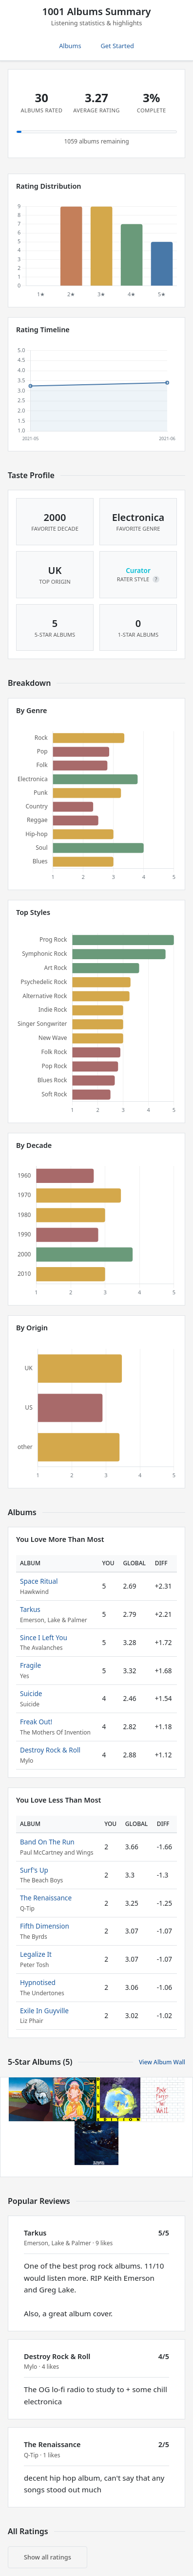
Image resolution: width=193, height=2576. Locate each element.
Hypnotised (38, 1982)
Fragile (30, 1665)
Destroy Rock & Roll (50, 1749)
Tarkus (30, 1609)
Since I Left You (43, 1637)
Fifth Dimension (44, 1926)
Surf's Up (34, 1870)
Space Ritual (39, 1581)
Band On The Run (47, 1841)
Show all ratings (47, 2557)
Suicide (31, 1693)
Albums (70, 45)
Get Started (117, 45)
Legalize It (36, 1954)
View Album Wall (162, 2062)
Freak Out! (36, 1721)
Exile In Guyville (44, 2010)
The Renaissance (46, 1897)
